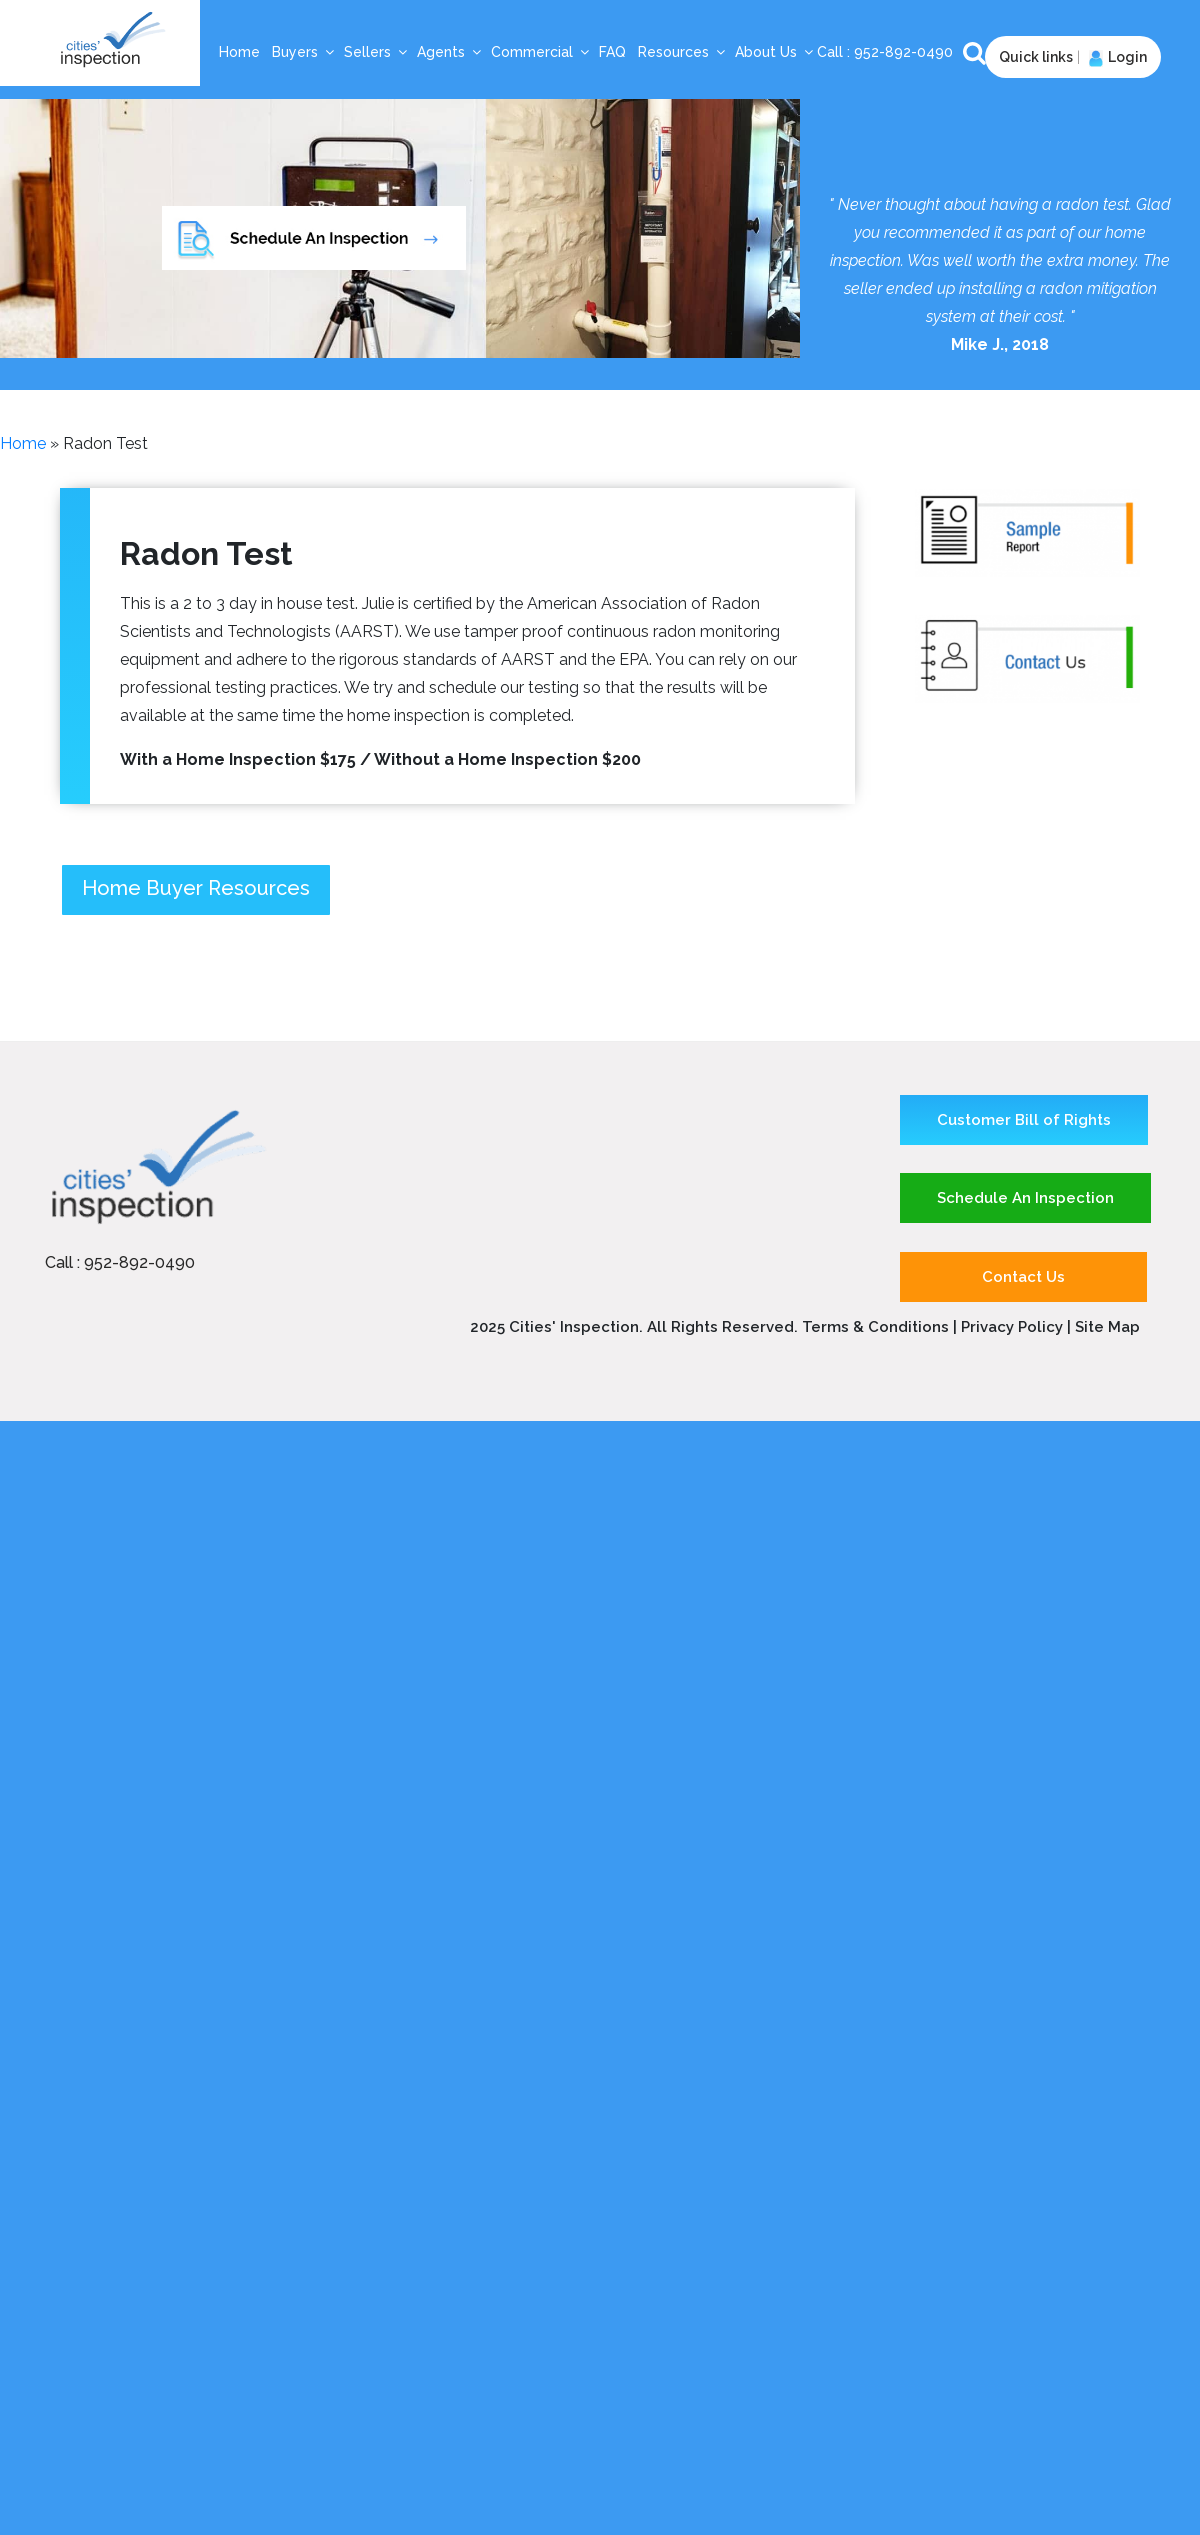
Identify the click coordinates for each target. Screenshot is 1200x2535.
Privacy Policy (1014, 1327)
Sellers (376, 52)
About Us (775, 52)
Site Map (1107, 1327)
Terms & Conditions (875, 1327)
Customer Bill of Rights (1024, 1120)
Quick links (1036, 57)
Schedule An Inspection (1025, 1198)
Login (1115, 57)
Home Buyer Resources (196, 888)
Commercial (541, 52)
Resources (682, 52)
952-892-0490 (905, 52)
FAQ (612, 52)
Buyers (304, 52)
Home (239, 52)
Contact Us (1023, 1277)
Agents (450, 52)
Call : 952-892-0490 (120, 1262)
